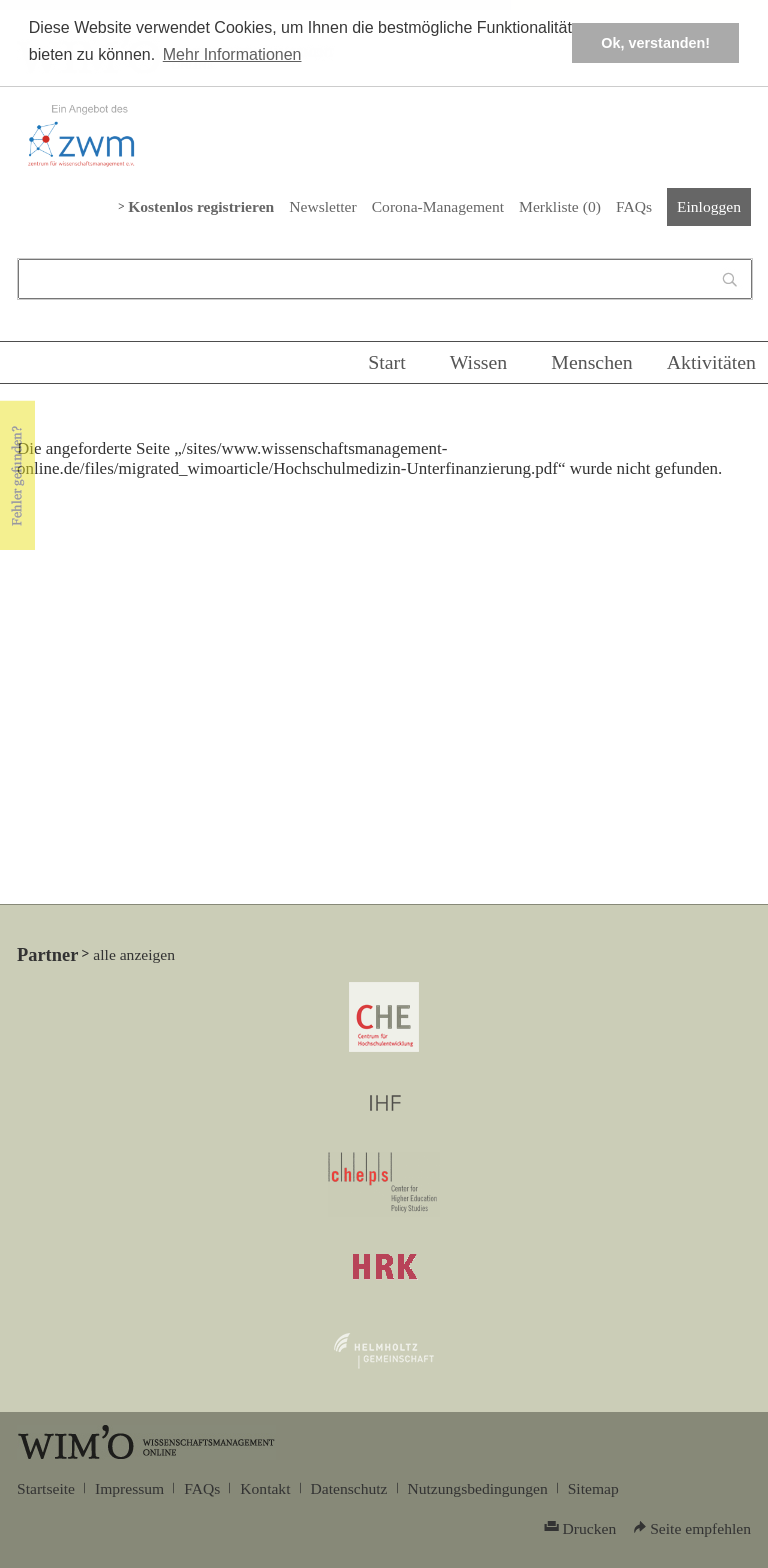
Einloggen (709, 206)
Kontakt (265, 1488)
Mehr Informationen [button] (232, 54)
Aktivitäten (711, 362)
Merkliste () (560, 206)
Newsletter (322, 206)
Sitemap (593, 1488)
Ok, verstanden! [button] (655, 43)
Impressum (129, 1488)
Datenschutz (349, 1488)
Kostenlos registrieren (201, 206)
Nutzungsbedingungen (478, 1488)
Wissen (479, 362)
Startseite (46, 1488)
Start (386, 362)
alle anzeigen (134, 954)
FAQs (634, 206)
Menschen (592, 362)
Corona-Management (438, 206)
